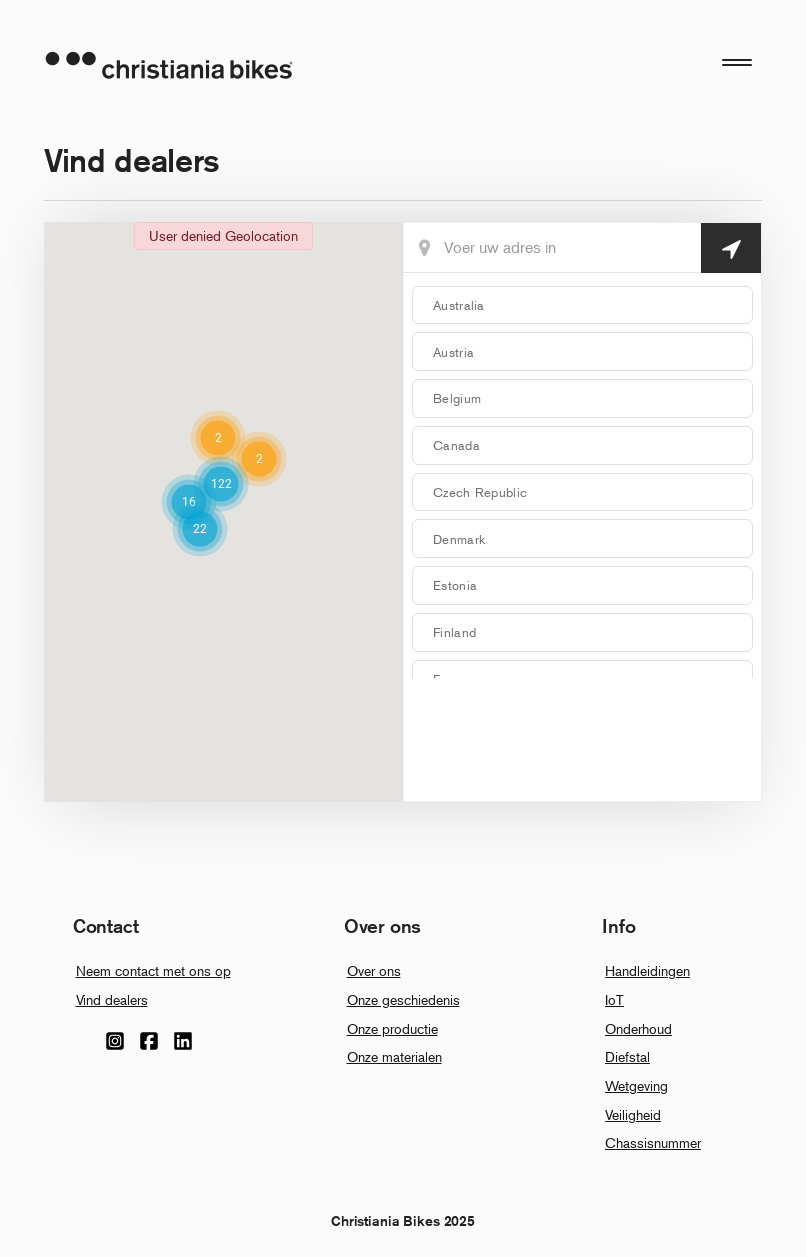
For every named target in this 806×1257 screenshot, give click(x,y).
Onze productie (392, 1028)
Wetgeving (636, 1085)
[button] (221, 484)
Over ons (374, 970)
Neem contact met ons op (153, 970)
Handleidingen (647, 970)
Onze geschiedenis (403, 999)
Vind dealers (112, 999)
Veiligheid (633, 1114)
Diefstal (627, 1056)
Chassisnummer (653, 1142)
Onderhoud (638, 1028)
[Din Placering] (582, 248)
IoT (614, 999)
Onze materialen (394, 1056)
